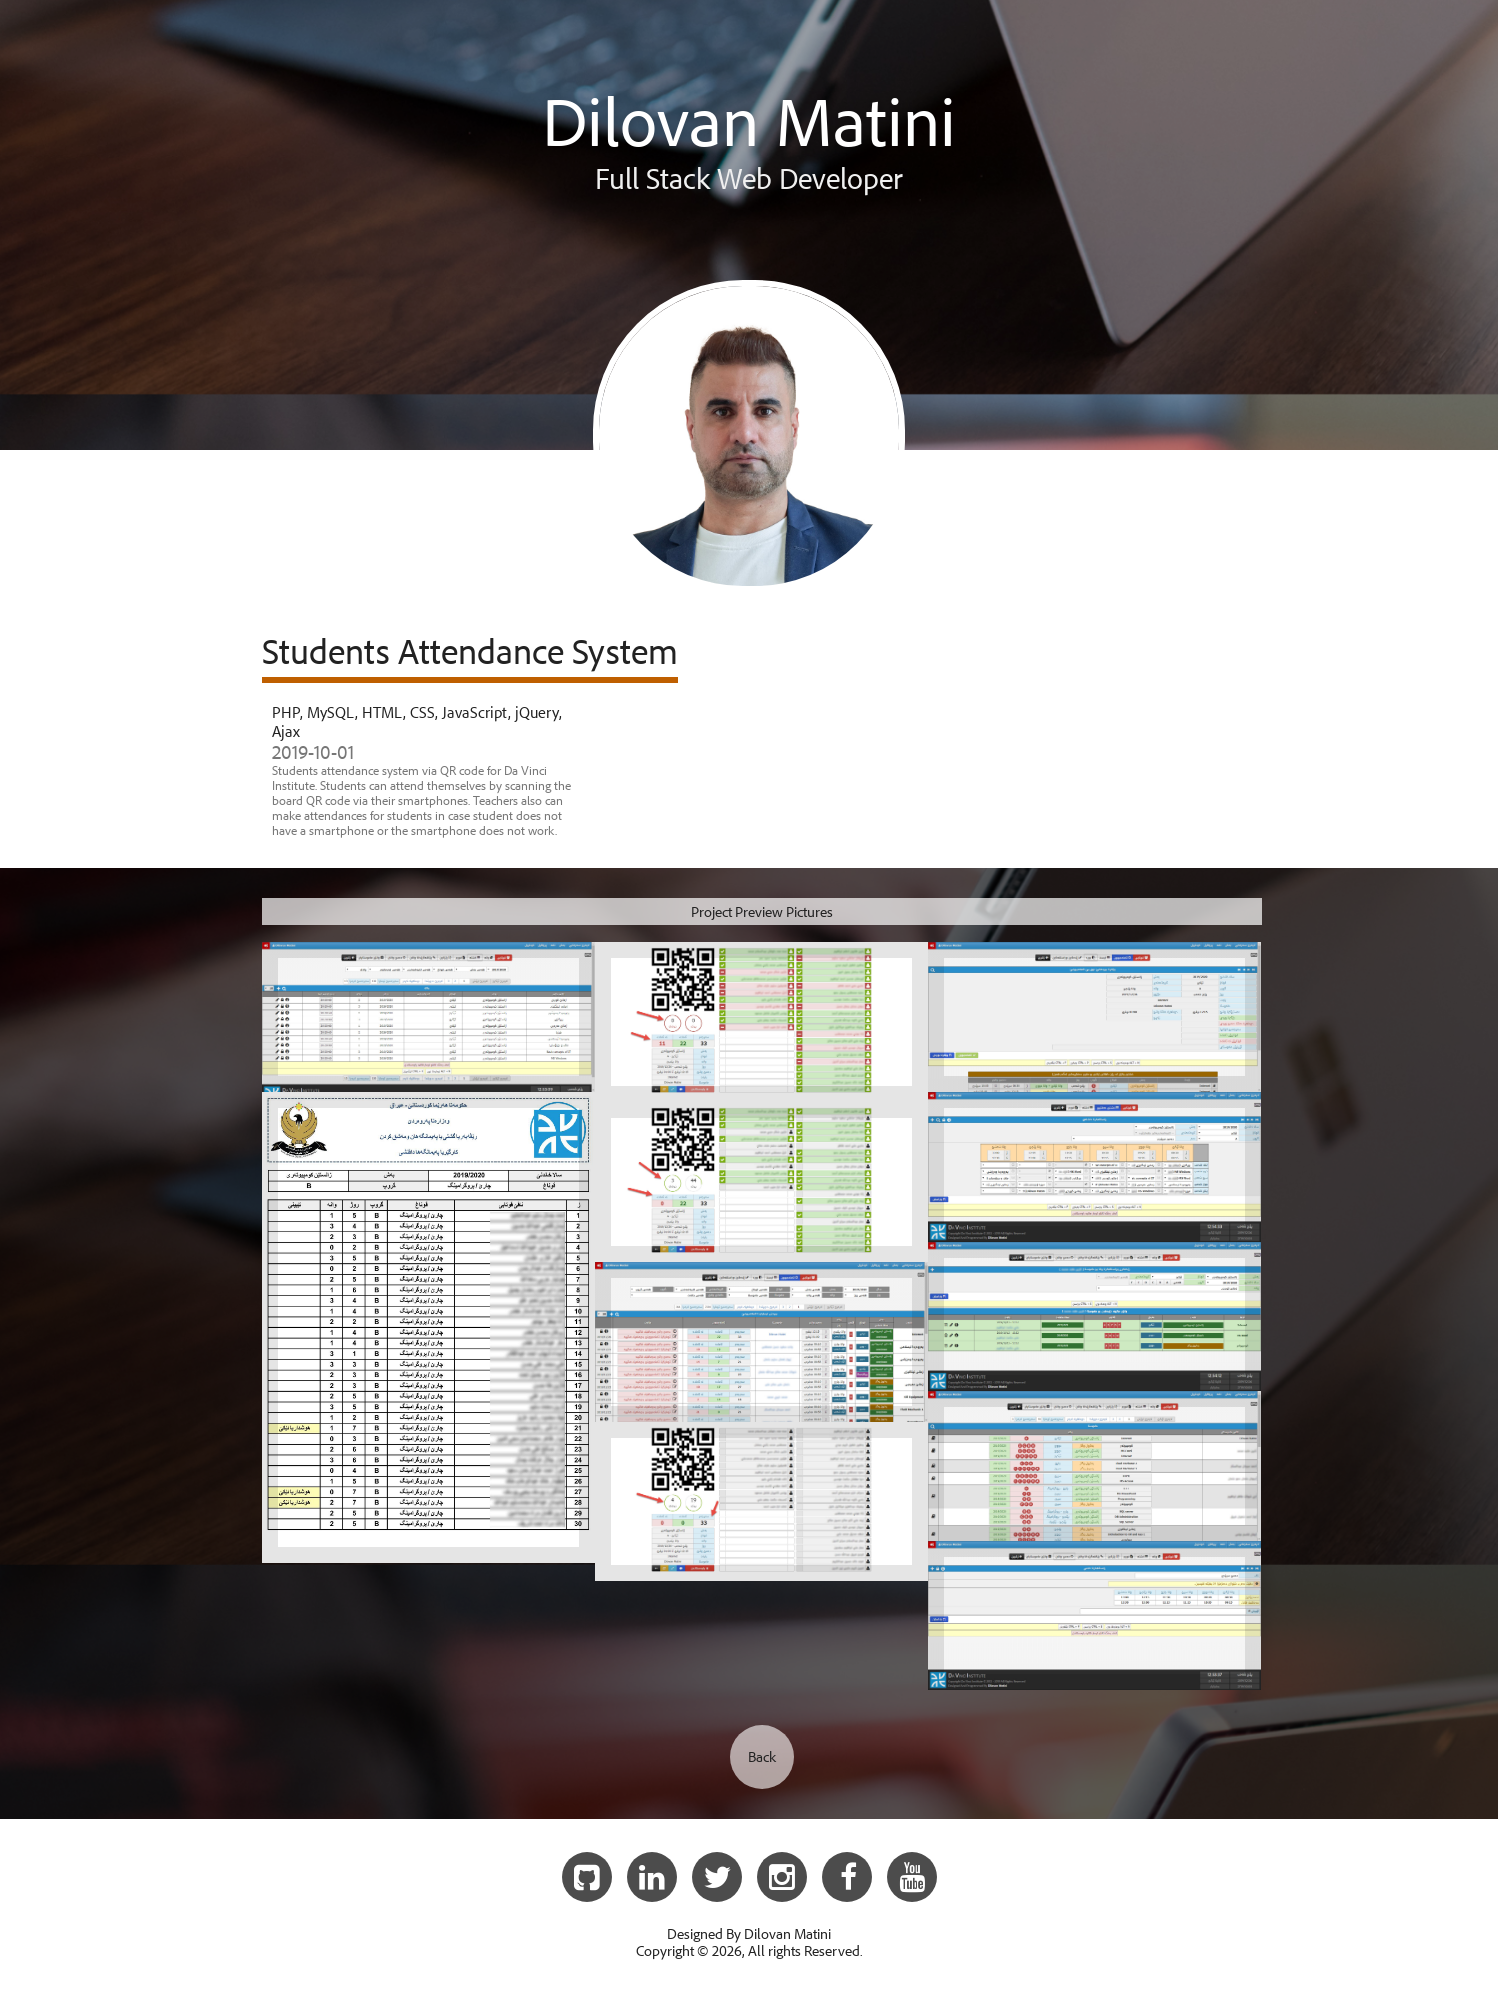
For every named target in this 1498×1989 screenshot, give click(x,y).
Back (762, 1756)
